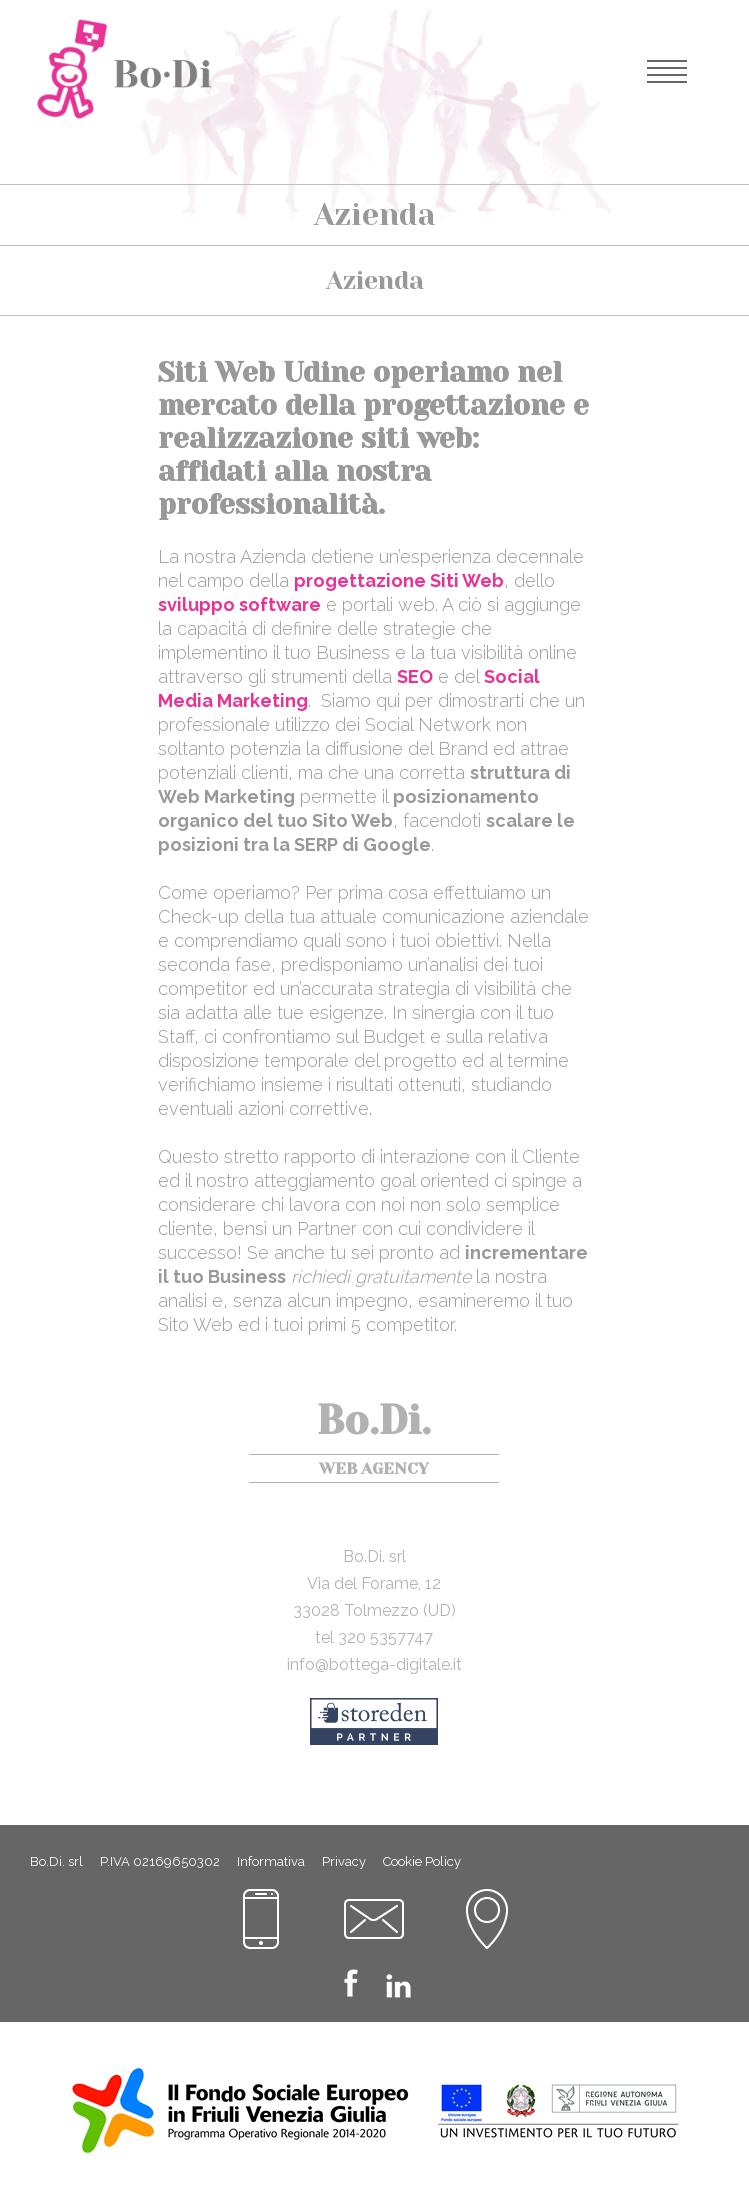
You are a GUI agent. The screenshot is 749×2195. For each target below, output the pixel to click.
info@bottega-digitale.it (374, 1664)
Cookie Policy (422, 1861)
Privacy (344, 1861)
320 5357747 (385, 1637)
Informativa (271, 1861)
